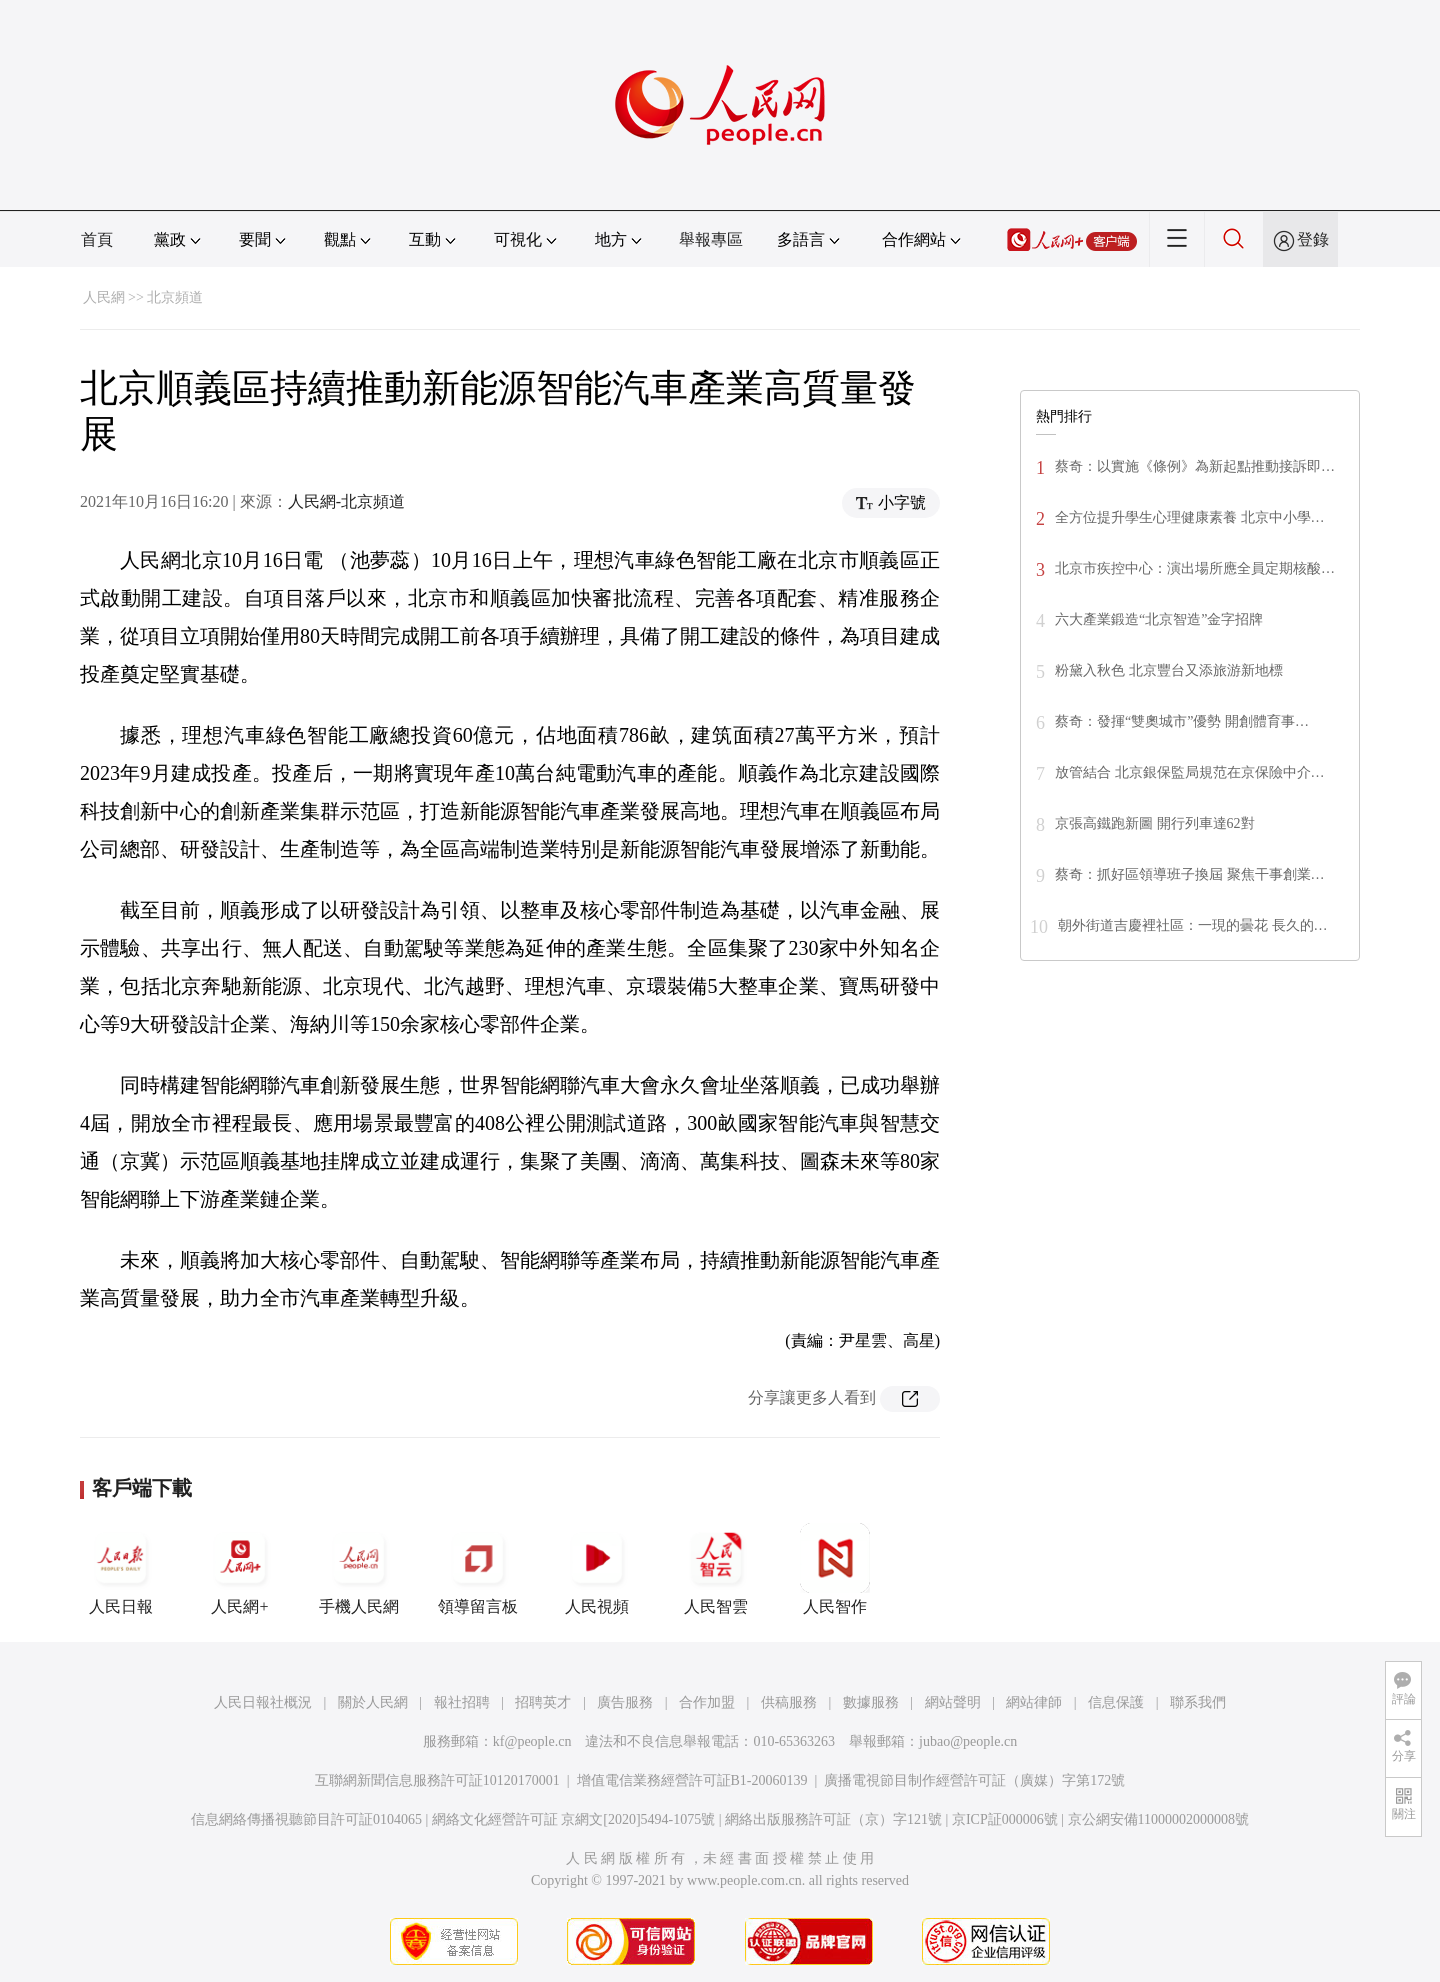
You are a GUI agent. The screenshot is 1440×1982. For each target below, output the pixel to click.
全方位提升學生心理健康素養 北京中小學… (1190, 517)
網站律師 (1034, 1702)
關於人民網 (373, 1702)
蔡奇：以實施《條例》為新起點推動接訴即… (1195, 466)
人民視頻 (597, 1569)
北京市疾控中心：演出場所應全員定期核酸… (1195, 568)
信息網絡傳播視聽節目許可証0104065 (306, 1819)
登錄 (1313, 239)
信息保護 (1116, 1702)
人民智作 (835, 1569)
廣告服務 (625, 1702)
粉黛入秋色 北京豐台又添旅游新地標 (1169, 670)
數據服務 (871, 1702)
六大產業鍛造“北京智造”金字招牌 (1159, 619)
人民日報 (121, 1569)
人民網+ (240, 1569)
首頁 (97, 239)
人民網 (104, 297)
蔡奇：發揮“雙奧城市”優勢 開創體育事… (1182, 721)
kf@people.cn (532, 1741)
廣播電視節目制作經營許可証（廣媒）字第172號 (974, 1780)
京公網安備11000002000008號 (1158, 1819)
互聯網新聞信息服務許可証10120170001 (437, 1780)
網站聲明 (953, 1702)
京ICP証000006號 (1005, 1819)
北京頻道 (175, 297)
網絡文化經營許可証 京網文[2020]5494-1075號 (574, 1819)
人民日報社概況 (263, 1702)
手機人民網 (359, 1569)
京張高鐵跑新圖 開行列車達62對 (1155, 823)
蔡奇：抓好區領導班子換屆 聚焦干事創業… (1190, 874)
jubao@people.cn (968, 1741)
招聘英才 (543, 1702)
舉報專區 (711, 239)
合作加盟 (707, 1702)
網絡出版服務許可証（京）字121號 (833, 1819)
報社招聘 (462, 1702)
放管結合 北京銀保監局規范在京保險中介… (1190, 772)
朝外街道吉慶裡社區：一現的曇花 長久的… (1193, 925)
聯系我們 (1198, 1702)
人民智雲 (716, 1569)
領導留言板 (478, 1569)
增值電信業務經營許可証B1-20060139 (692, 1780)
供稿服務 (789, 1702)
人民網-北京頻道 (346, 501)
